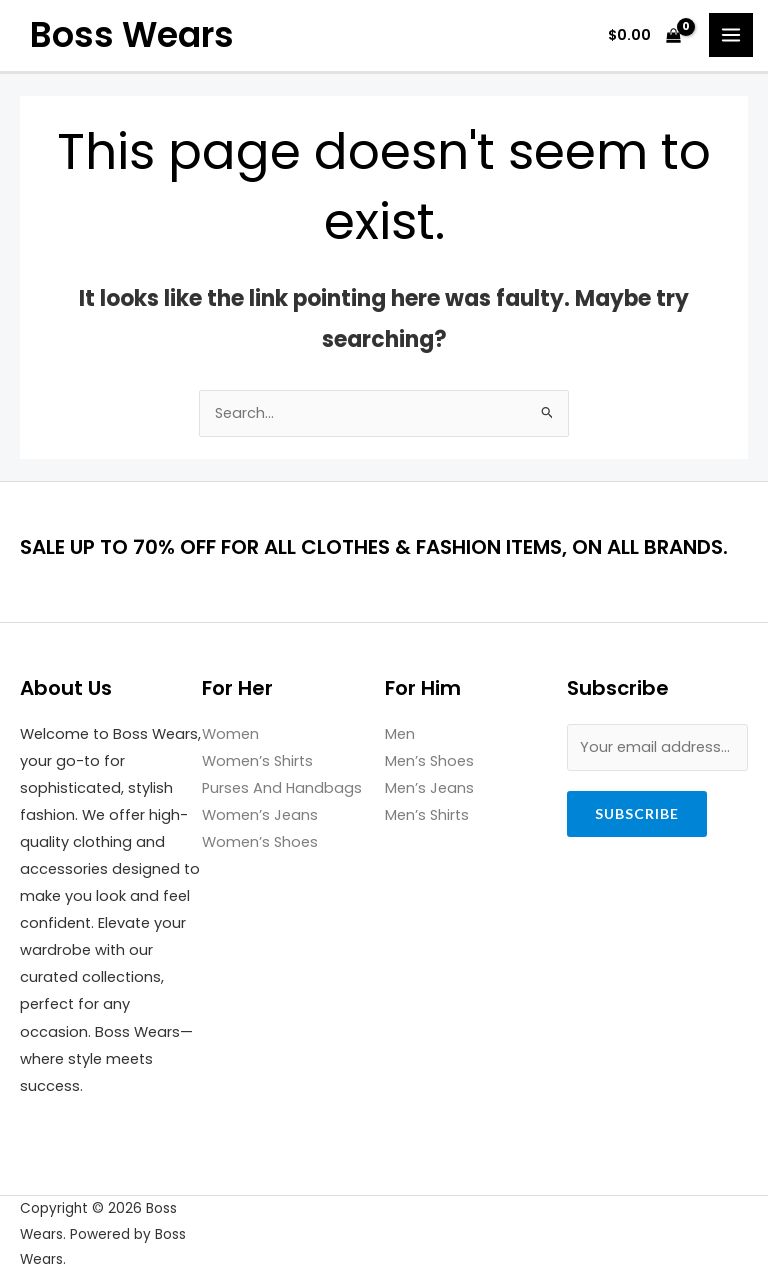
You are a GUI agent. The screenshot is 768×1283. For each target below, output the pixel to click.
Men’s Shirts (427, 815)
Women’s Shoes (260, 842)
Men (400, 734)
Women (230, 734)
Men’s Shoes (429, 761)
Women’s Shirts (257, 761)
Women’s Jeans (260, 815)
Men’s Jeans (429, 788)
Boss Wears (132, 35)
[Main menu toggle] (731, 35)
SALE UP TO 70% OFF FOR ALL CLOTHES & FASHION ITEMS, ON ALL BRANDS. (374, 547)
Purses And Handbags (282, 788)
